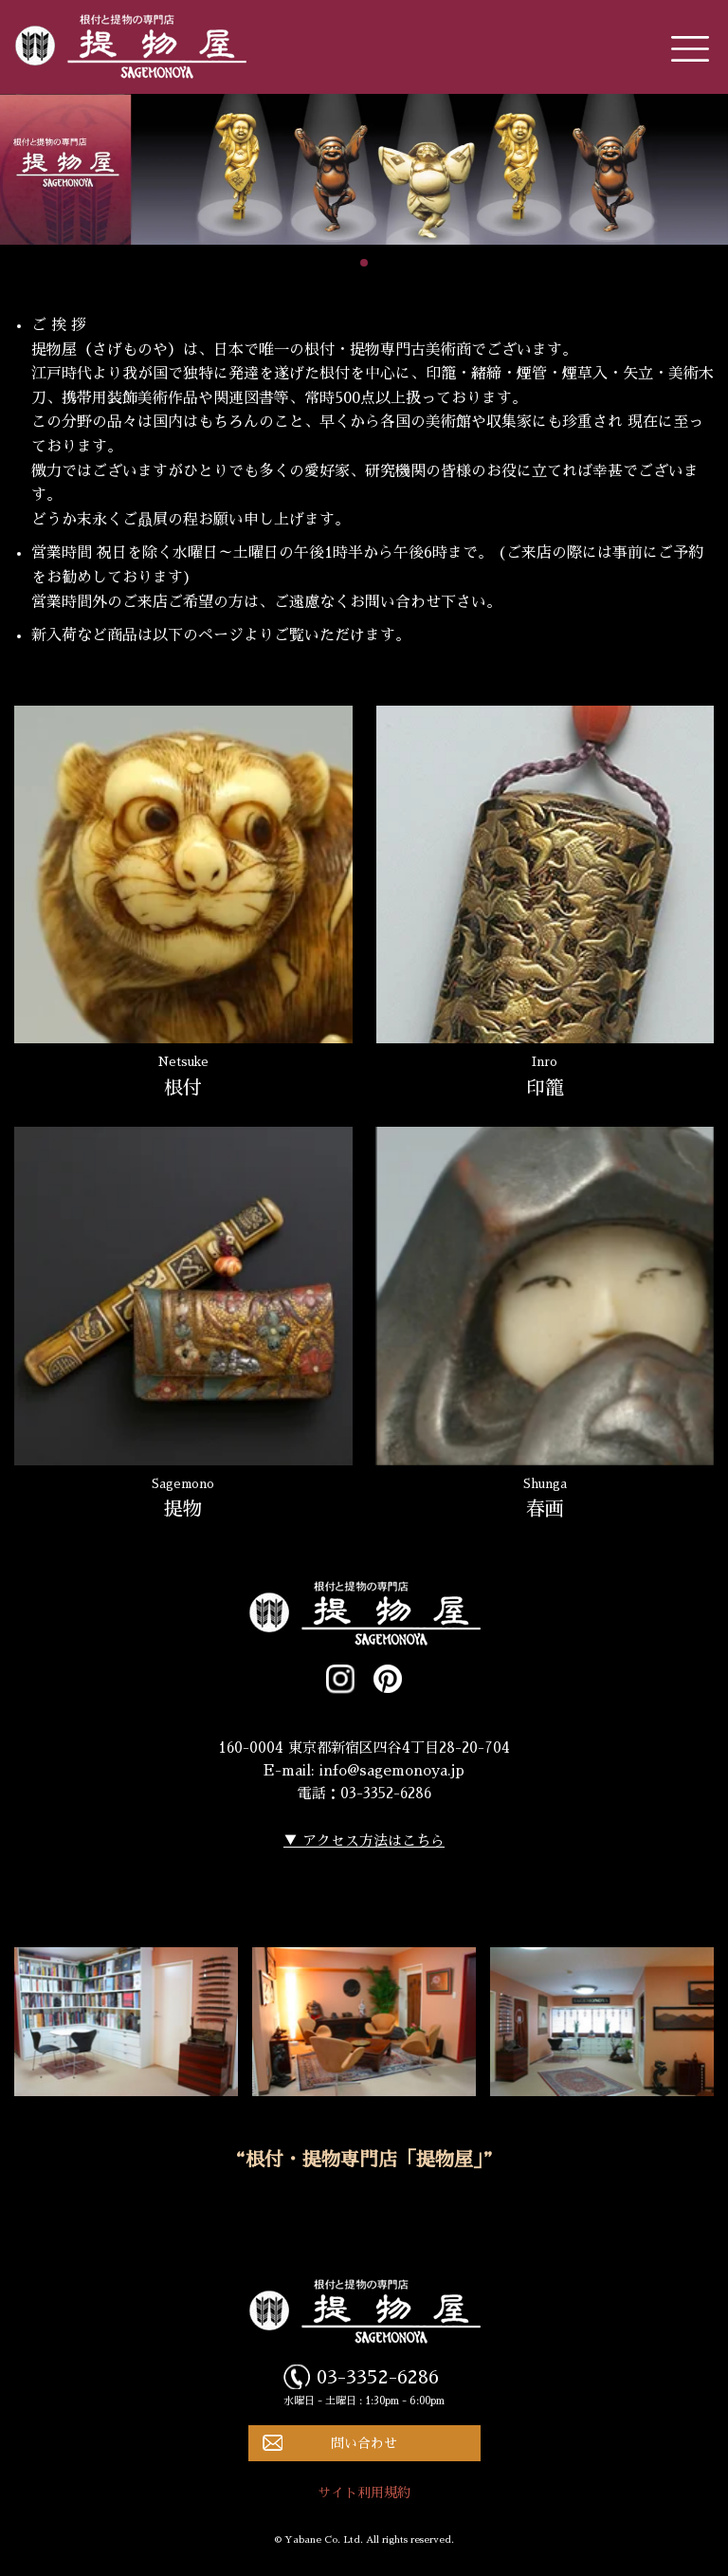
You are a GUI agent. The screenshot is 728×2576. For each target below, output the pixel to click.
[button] (364, 263)
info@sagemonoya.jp (391, 1770)
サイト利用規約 (364, 2492)
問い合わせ (364, 2443)
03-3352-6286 (378, 2376)
